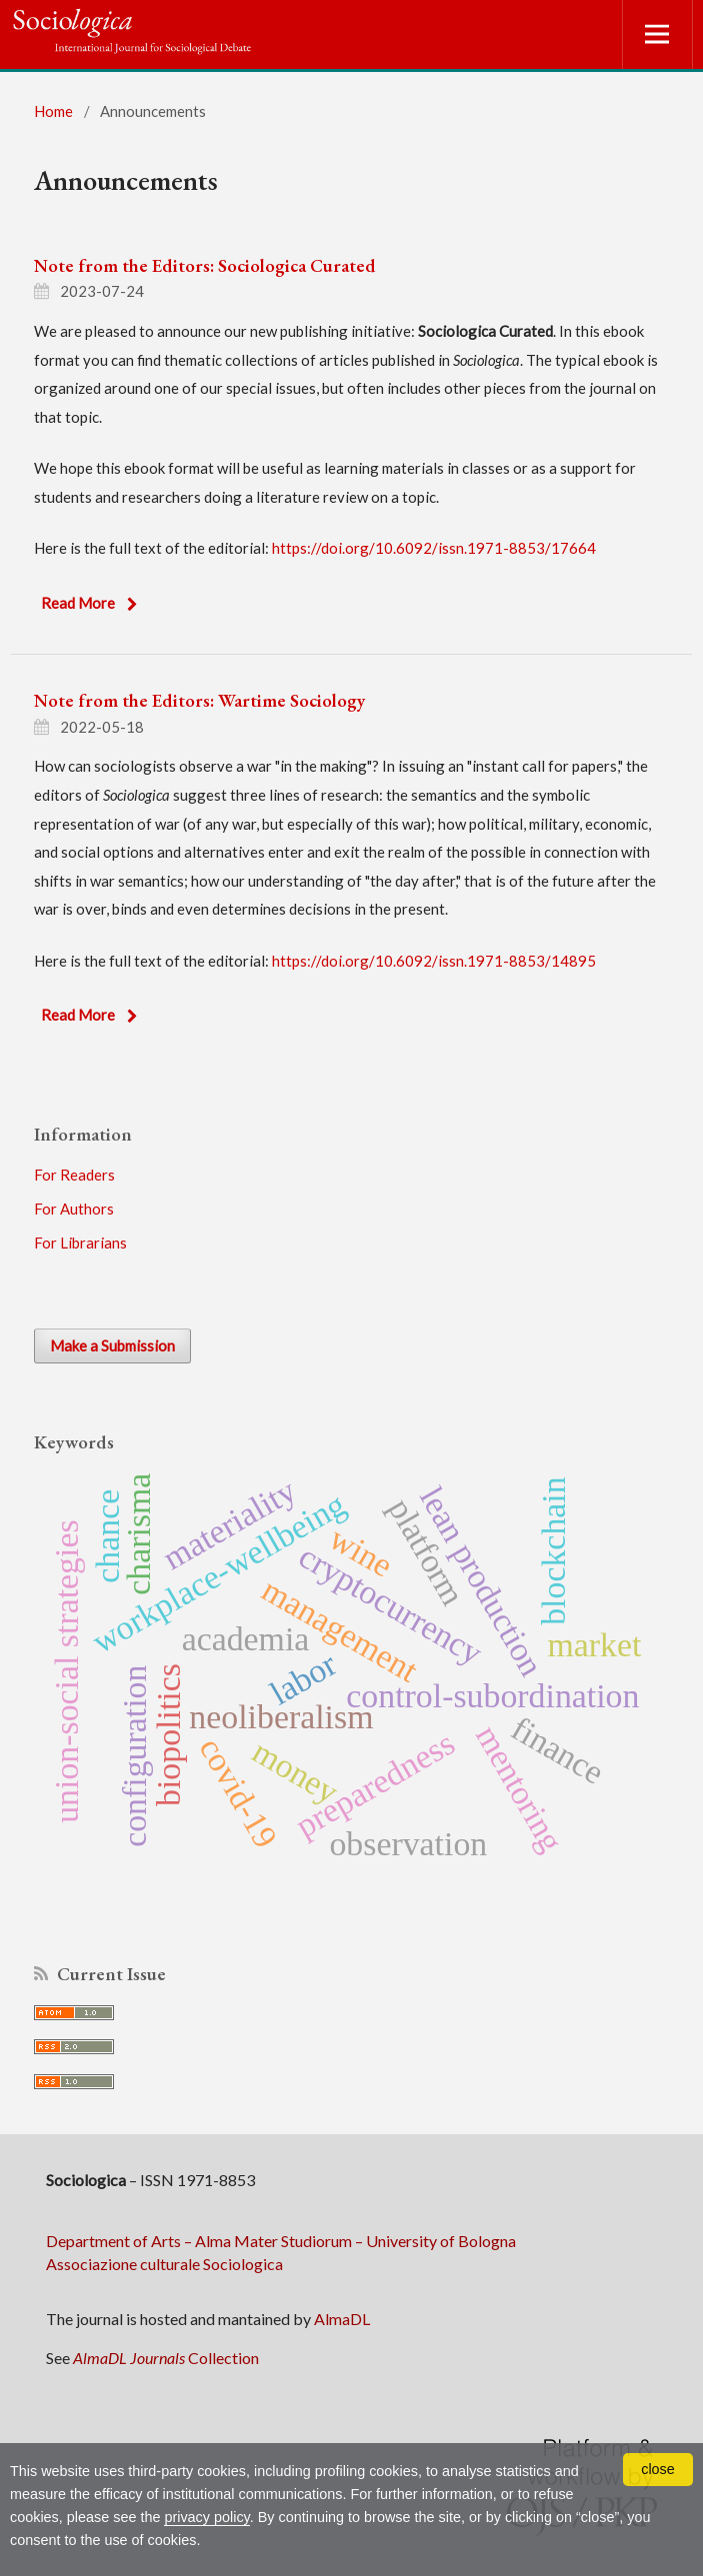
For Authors (74, 1209)
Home (53, 111)
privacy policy (206, 2517)
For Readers (74, 1175)
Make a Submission (112, 1345)
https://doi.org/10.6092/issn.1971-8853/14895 (434, 961)
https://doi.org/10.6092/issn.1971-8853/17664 (434, 548)
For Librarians (80, 1243)
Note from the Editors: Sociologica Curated (205, 265)
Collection (166, 2357)
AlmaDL (342, 2318)
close (658, 2469)
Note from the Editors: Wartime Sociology (200, 700)
